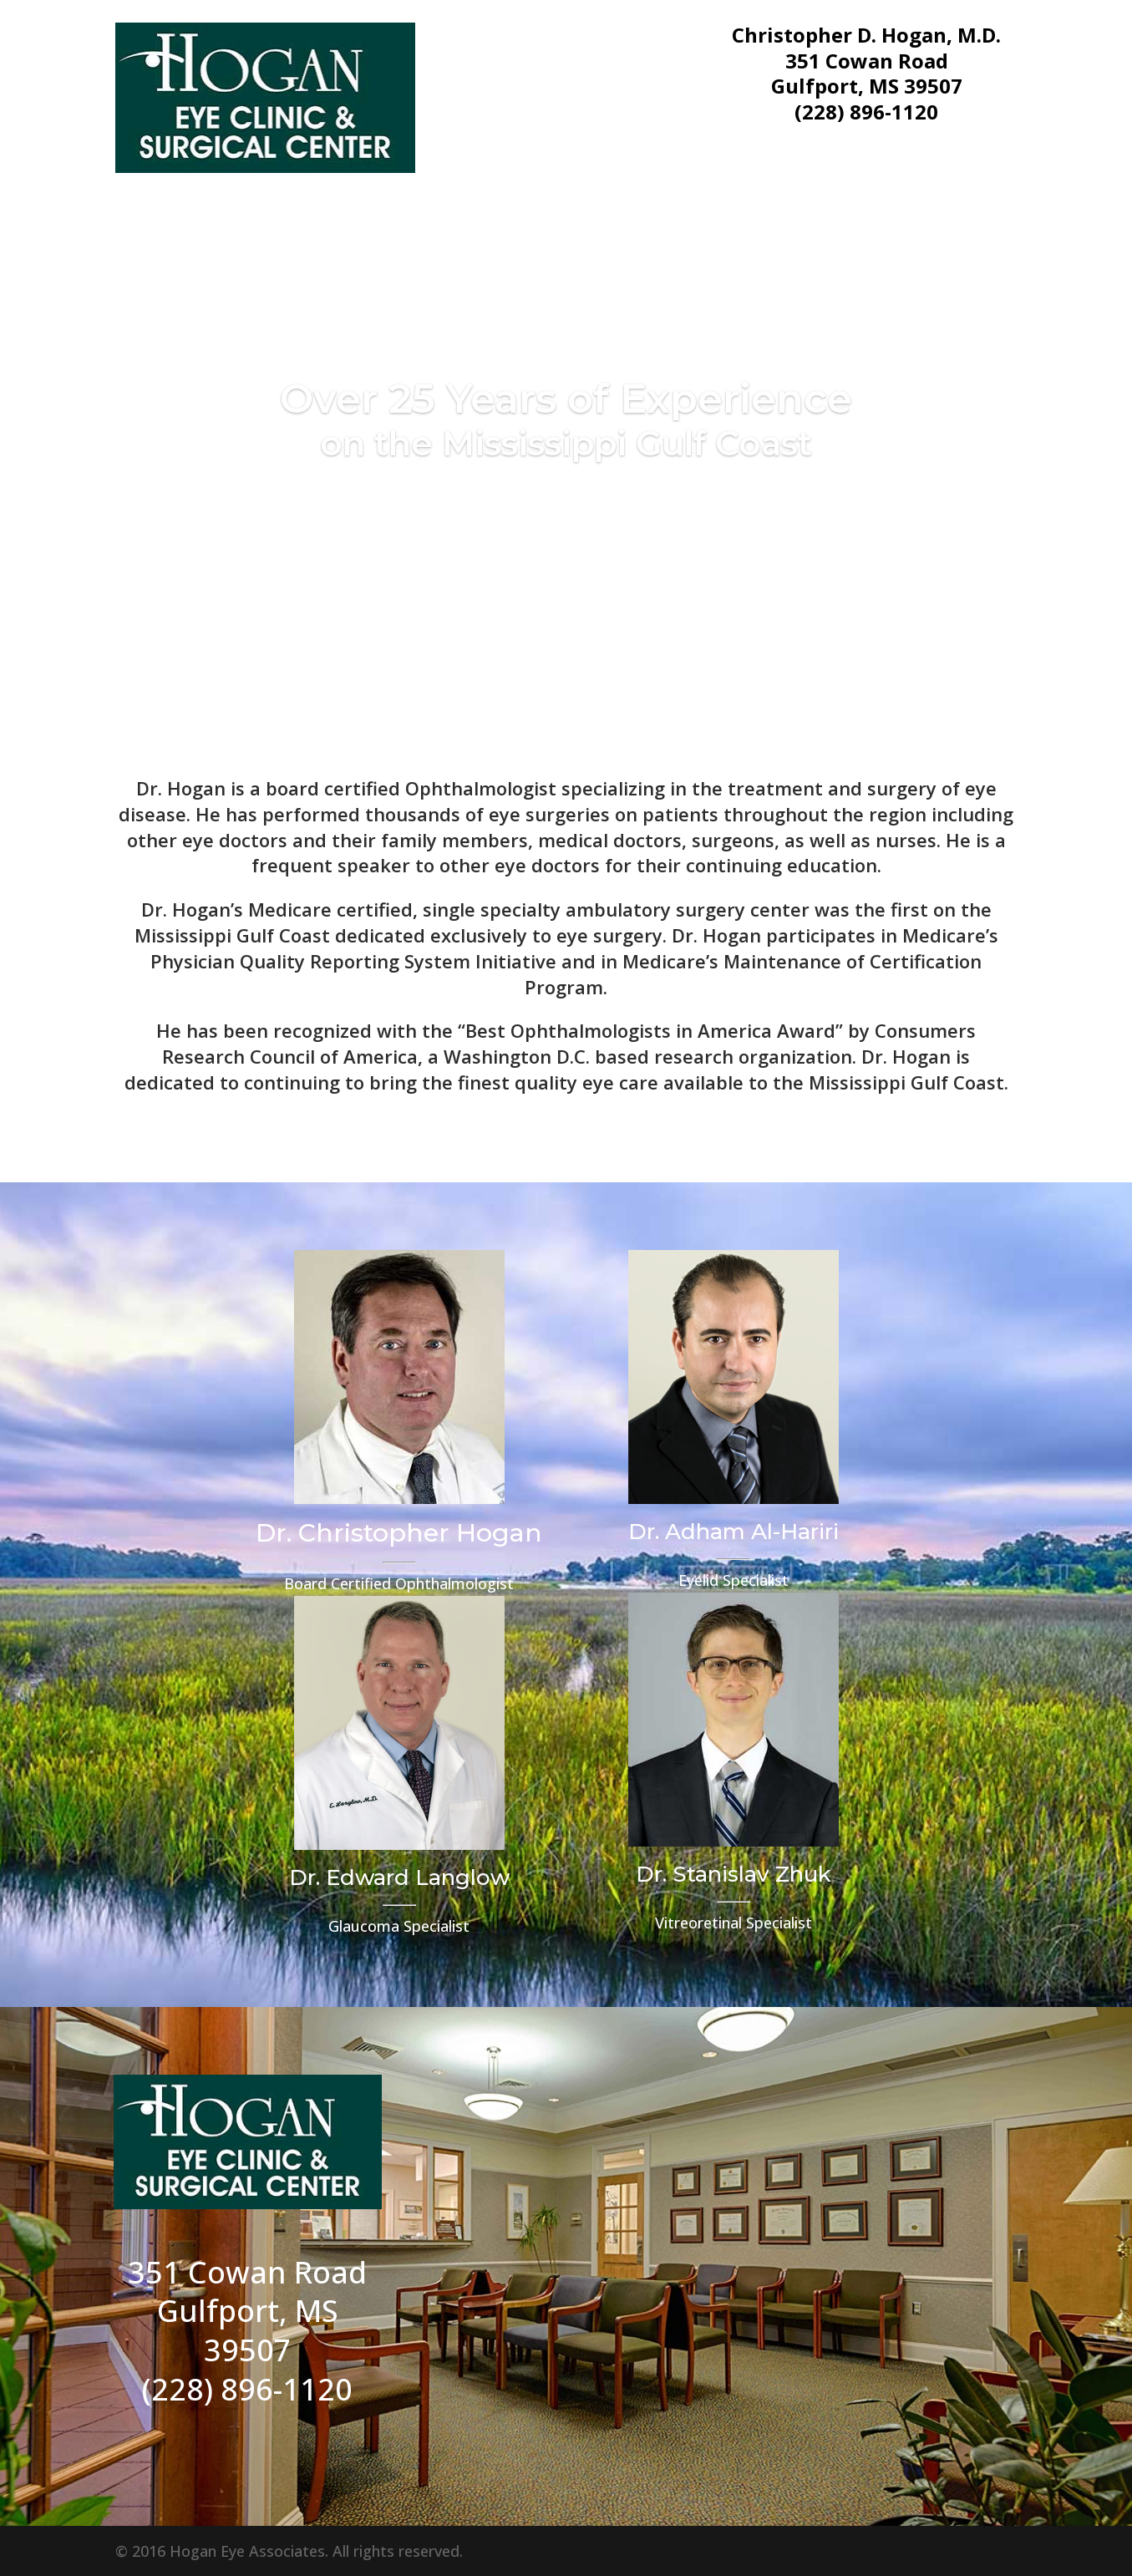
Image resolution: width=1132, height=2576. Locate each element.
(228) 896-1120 (866, 111)
